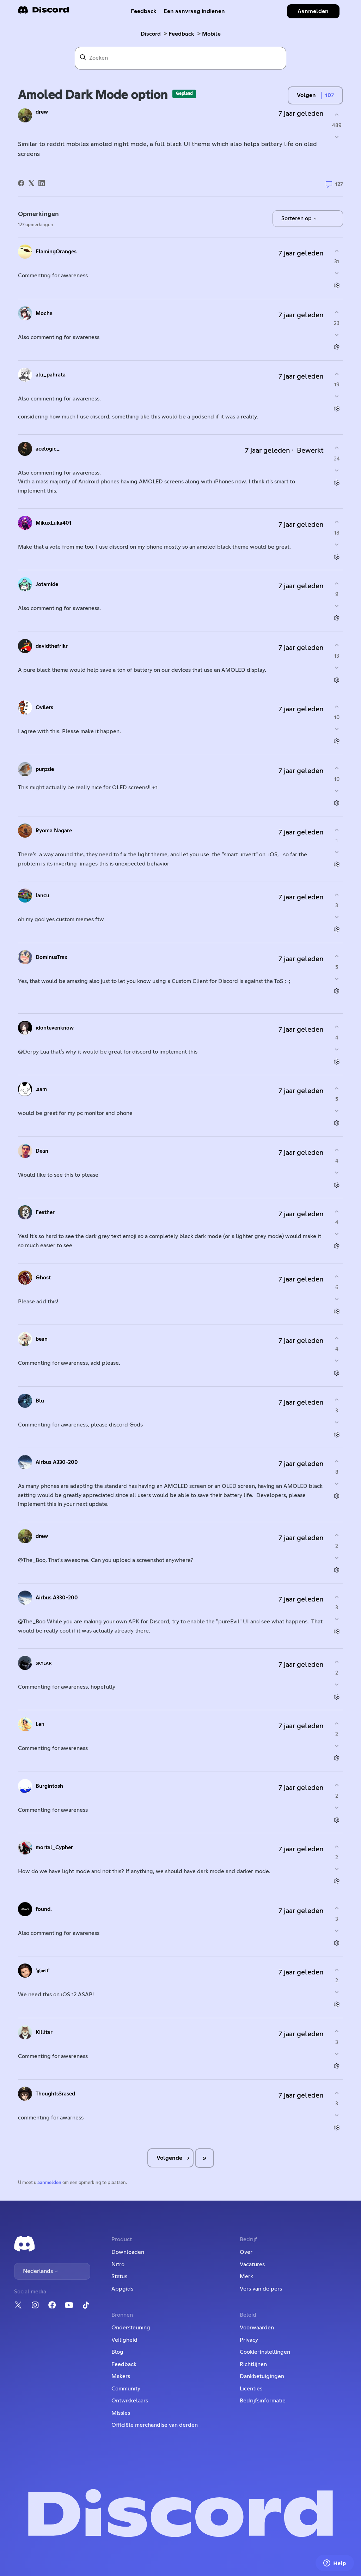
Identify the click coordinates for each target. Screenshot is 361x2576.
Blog (117, 2352)
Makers (120, 2376)
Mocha (44, 313)
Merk (246, 2276)
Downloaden (127, 2252)
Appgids (122, 2289)
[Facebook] (21, 183)
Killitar (44, 2032)
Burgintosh (49, 1786)
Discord (151, 34)
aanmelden (49, 2182)
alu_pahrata (51, 375)
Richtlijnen (253, 2364)
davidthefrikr (52, 646)
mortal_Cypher (54, 1847)
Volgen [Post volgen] (306, 95)
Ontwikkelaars (129, 2400)
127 (334, 184)
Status (119, 2276)
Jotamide (47, 584)
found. (44, 1909)
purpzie (45, 769)
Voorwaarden (257, 2327)
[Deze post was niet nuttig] (337, 137)
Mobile (211, 34)
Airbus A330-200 (57, 1462)
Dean (42, 1151)
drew (42, 112)
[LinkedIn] (41, 183)
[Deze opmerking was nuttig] (337, 251)
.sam (41, 1089)
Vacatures (252, 2264)
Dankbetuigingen (262, 2376)
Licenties (251, 2388)
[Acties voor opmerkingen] (337, 285)
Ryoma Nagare (54, 830)
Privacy (249, 2340)
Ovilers (44, 707)
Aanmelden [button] (313, 11)
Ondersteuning (130, 2327)
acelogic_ (48, 449)
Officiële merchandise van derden (154, 2425)
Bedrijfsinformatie (263, 2400)
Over (246, 2252)
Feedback (144, 11)
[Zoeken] (180, 58)
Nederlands (41, 2271)
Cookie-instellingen (265, 2352)
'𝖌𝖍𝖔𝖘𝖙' (42, 1970)
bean (42, 1339)
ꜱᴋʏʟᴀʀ (43, 1663)
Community (125, 2388)
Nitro (117, 2264)
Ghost (43, 1277)
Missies (120, 2413)
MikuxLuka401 (53, 523)
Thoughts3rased (55, 2094)
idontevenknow (55, 1028)
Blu (40, 1401)
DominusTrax (51, 957)
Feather (45, 1212)
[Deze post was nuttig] (337, 114)
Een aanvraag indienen (194, 11)
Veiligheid (124, 2340)
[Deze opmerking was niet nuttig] (337, 273)
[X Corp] (31, 183)
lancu (42, 895)
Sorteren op (299, 218)
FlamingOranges (56, 251)
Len (40, 1724)
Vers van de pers (261, 2289)
